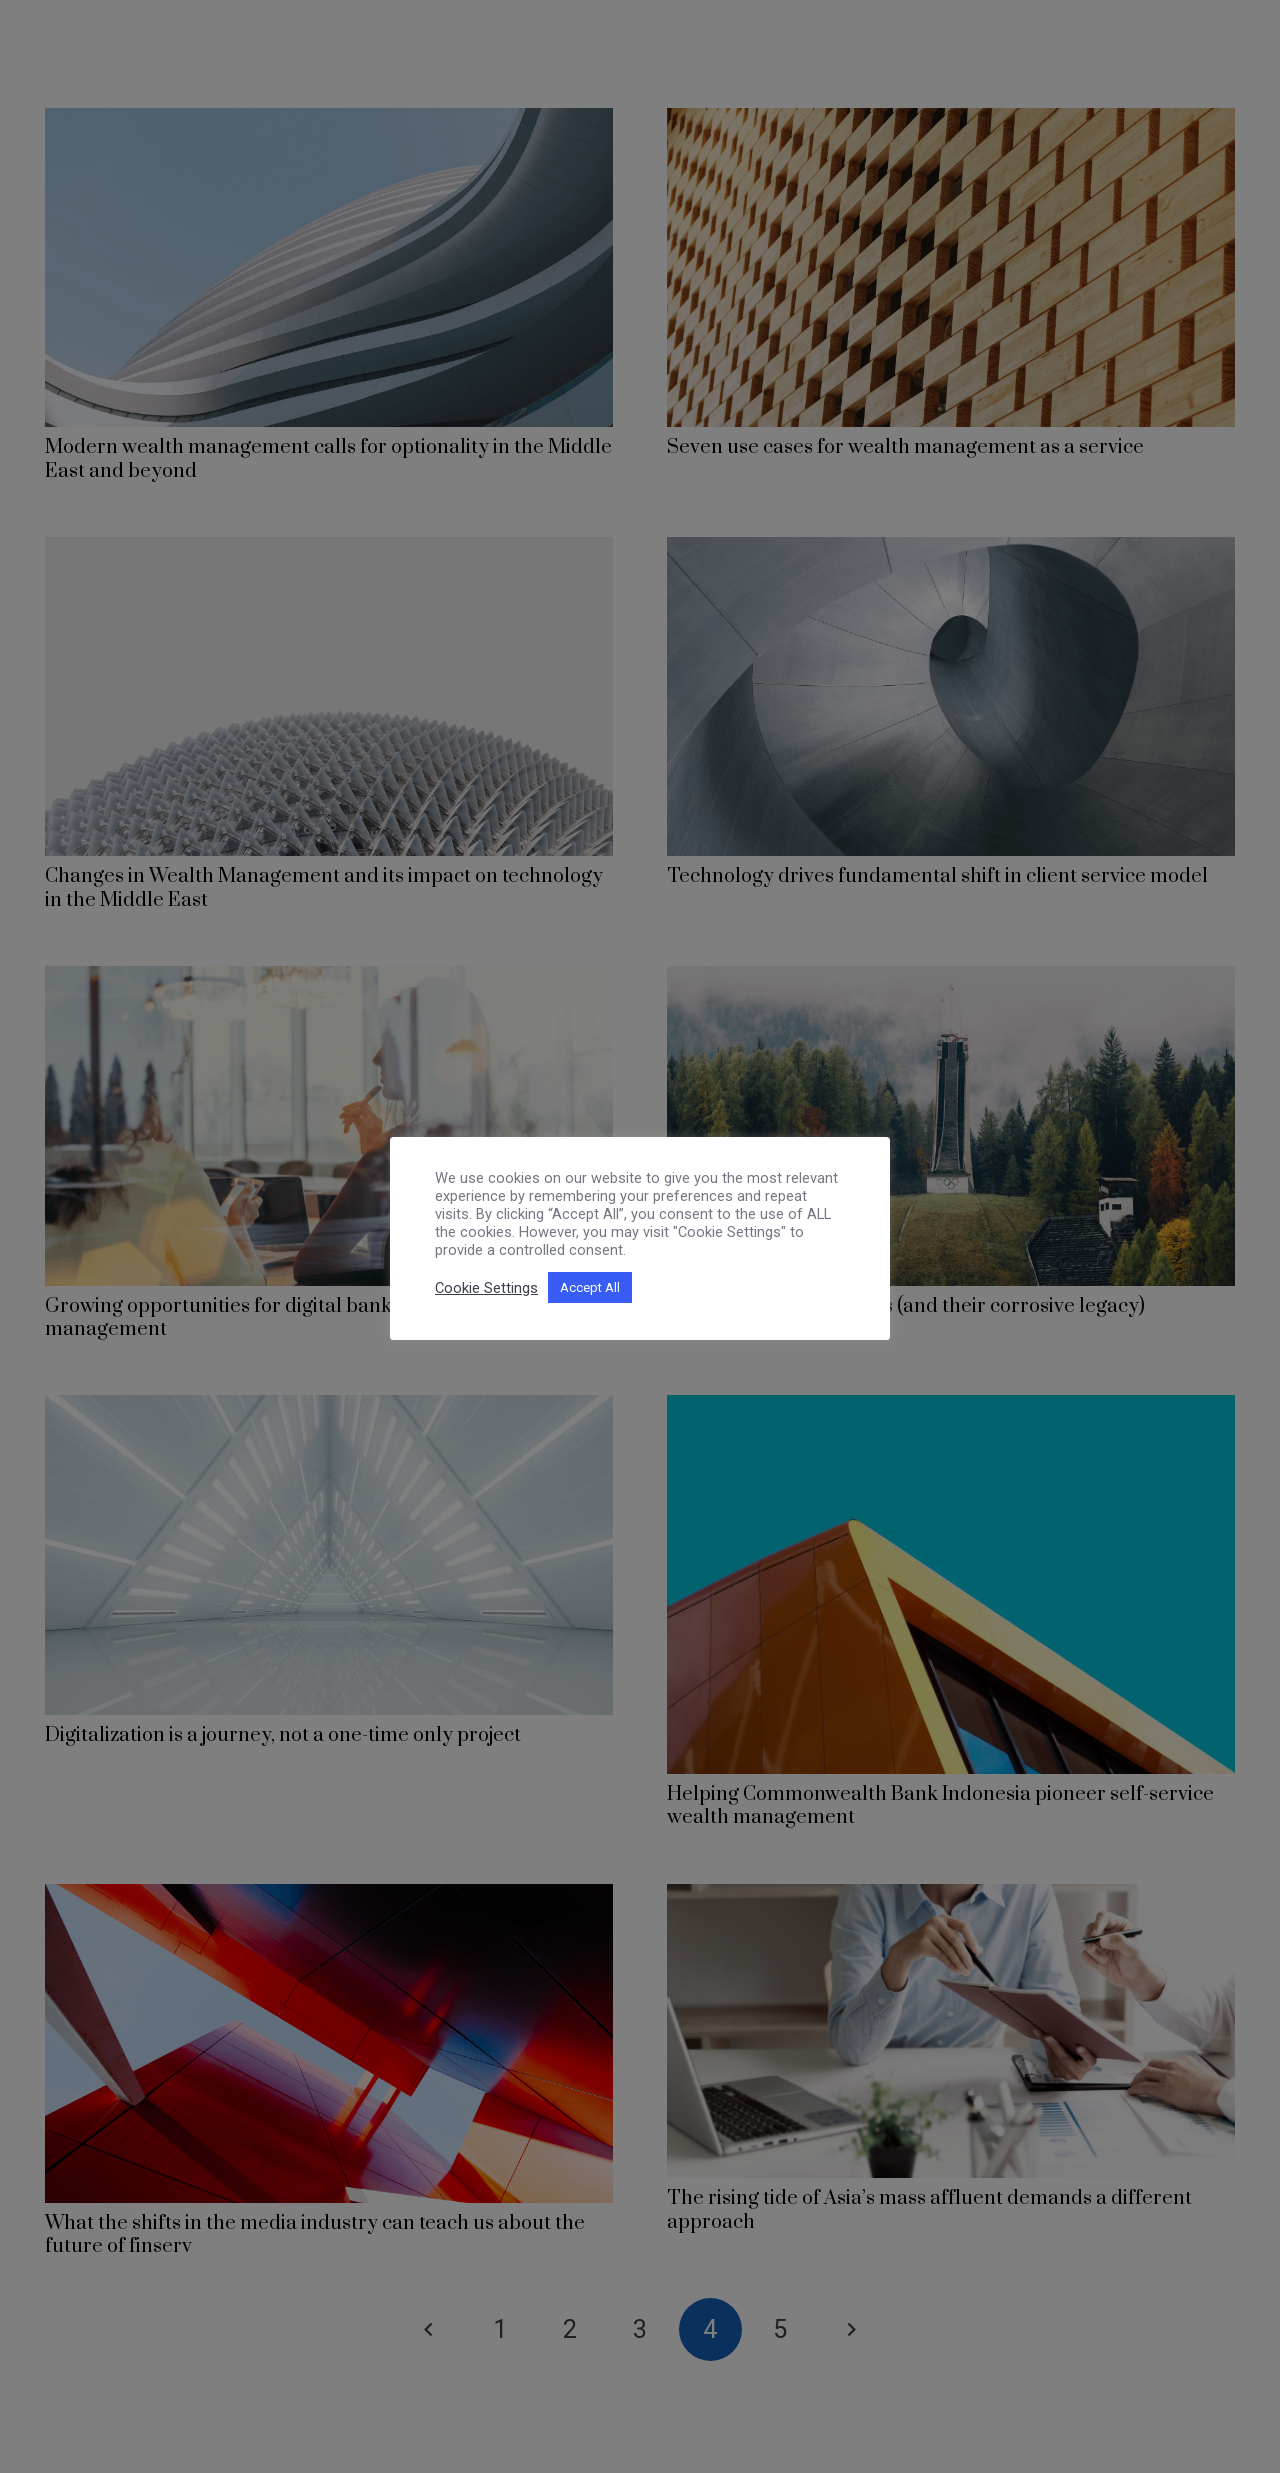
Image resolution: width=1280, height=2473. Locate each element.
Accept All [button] (590, 1287)
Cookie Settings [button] (486, 1288)
